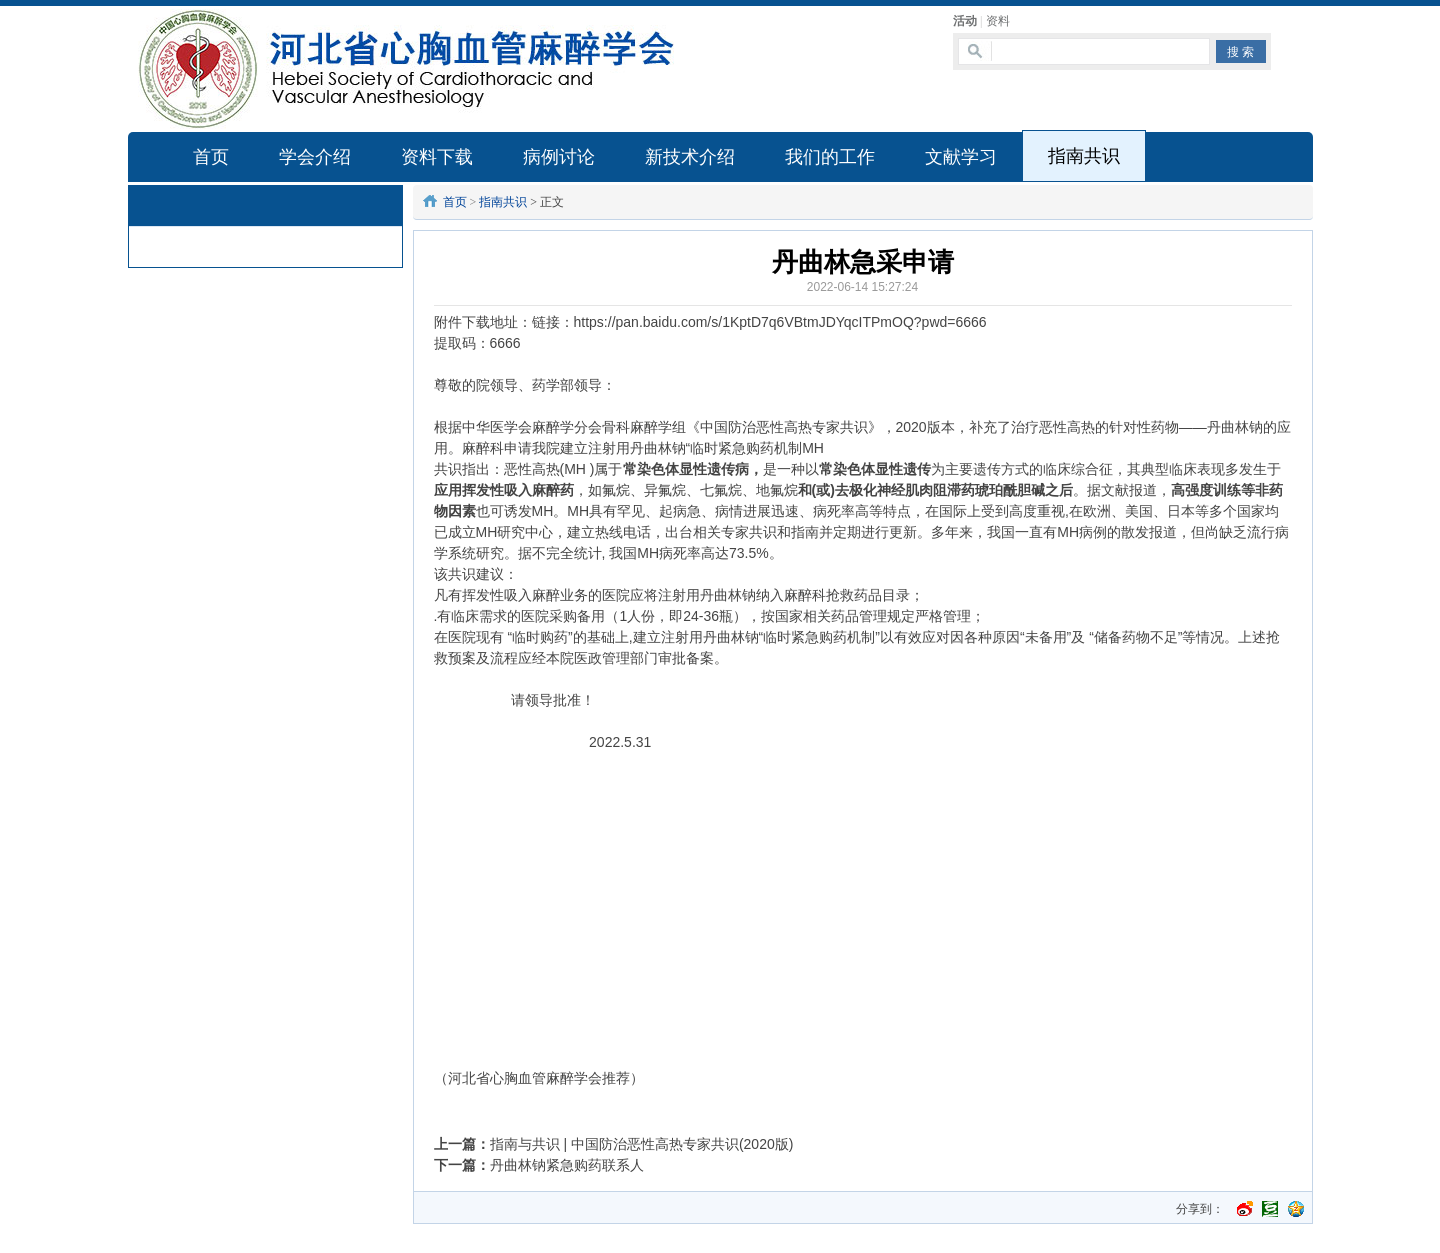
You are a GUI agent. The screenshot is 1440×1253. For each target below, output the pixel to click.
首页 (455, 202)
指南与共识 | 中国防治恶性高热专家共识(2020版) (642, 1144)
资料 (998, 21)
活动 (965, 21)
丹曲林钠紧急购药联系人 (567, 1165)
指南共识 (503, 202)
